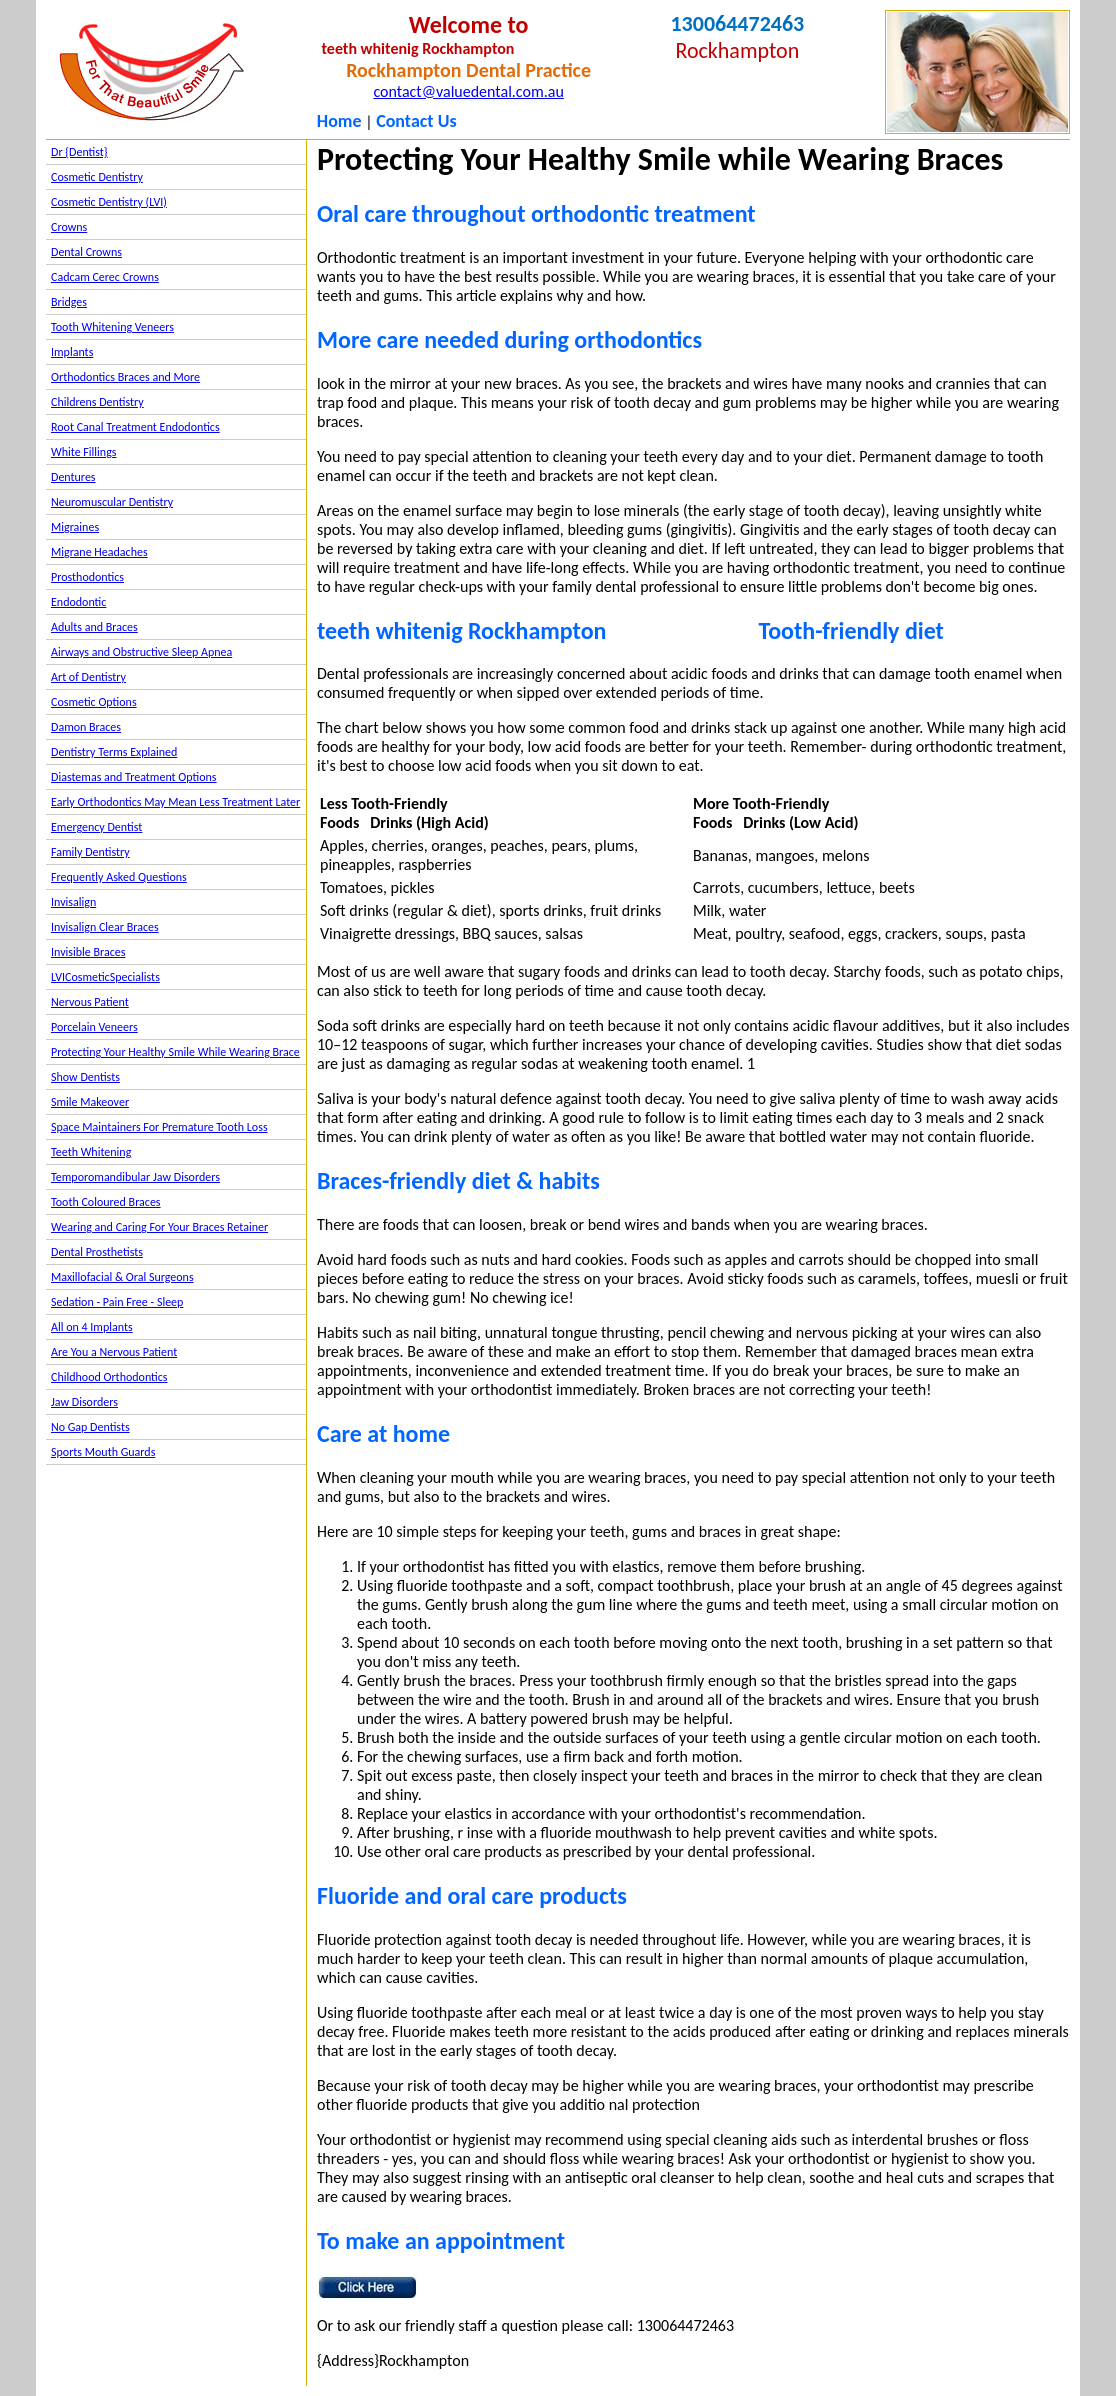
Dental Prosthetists (97, 1252)
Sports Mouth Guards (103, 1452)
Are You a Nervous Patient (114, 1352)
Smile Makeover (90, 1102)
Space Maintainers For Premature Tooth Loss (159, 1127)
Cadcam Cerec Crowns (105, 277)
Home (339, 121)
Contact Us (416, 121)
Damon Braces (86, 727)
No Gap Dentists (90, 1427)
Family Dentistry (90, 852)
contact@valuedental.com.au (468, 91)
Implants (72, 352)
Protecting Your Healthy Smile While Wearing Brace (175, 1052)
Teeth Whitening (91, 1152)
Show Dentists (85, 1077)
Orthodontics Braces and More (125, 377)
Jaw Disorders (84, 1402)
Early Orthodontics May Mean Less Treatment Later (175, 802)
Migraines (75, 527)
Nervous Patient (90, 1002)
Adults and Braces (94, 627)
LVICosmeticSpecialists (105, 977)
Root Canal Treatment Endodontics (135, 427)
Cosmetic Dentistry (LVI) (109, 202)
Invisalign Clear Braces (105, 927)
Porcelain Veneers (94, 1027)
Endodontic (78, 602)
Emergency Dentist (96, 827)
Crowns (69, 227)
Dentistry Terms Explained (114, 752)
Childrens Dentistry (97, 402)
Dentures (73, 477)
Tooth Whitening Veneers (112, 327)
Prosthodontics (87, 577)
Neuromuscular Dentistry (112, 502)
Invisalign (73, 902)
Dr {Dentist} (79, 152)
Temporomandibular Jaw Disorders (135, 1177)
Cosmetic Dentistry (97, 177)
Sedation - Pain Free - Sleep (117, 1302)
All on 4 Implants (92, 1327)
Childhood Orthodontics (109, 1377)
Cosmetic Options (94, 702)
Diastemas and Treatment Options (134, 777)
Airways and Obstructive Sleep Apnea (141, 652)
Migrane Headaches (99, 552)
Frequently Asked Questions (119, 877)
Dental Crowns (86, 252)
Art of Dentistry (88, 677)
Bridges (69, 302)
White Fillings (83, 452)
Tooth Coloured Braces (106, 1202)
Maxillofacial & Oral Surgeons (122, 1277)
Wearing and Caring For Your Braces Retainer (159, 1227)
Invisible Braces (88, 952)
